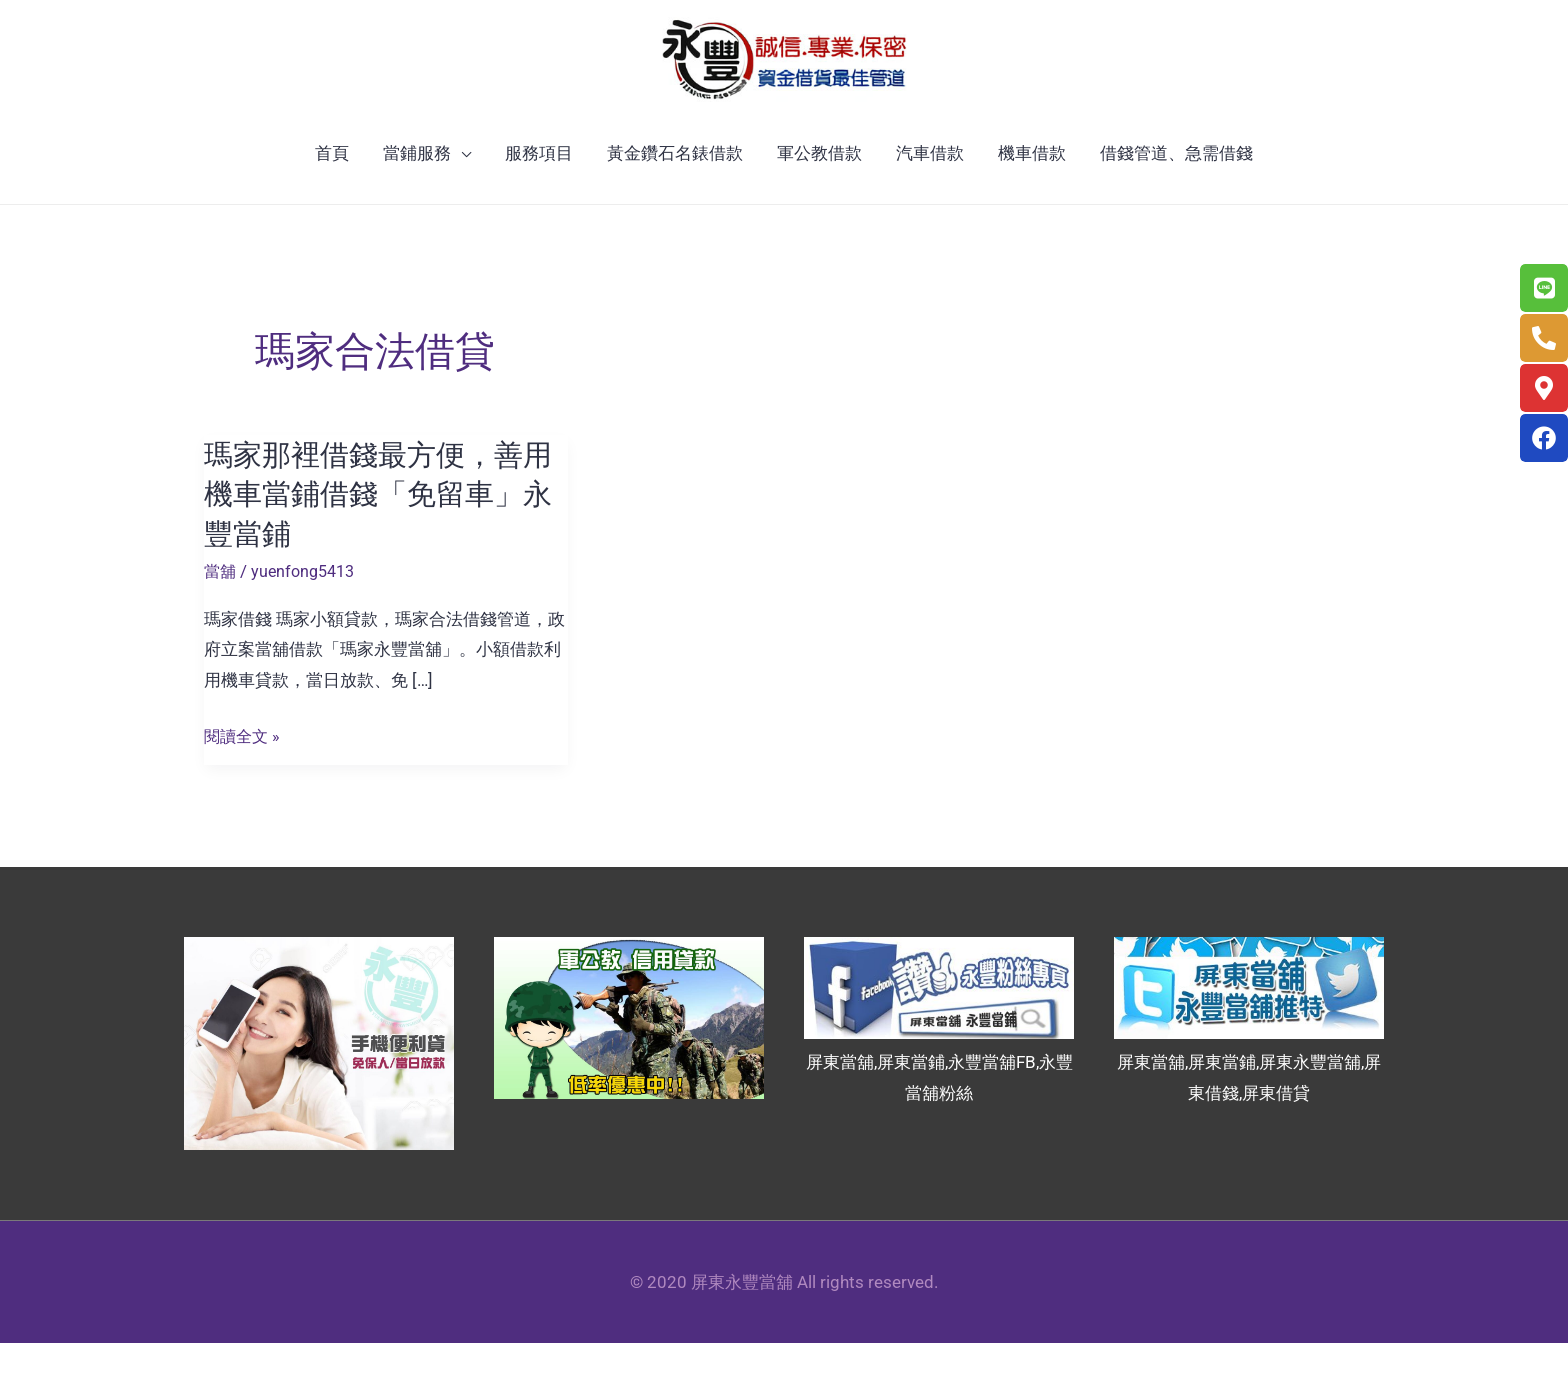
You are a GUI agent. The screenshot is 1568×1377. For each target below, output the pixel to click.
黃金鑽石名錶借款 (675, 188)
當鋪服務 (417, 188)
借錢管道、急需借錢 (1176, 188)
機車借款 (1032, 188)
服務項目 (539, 188)
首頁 (332, 188)
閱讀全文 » (244, 770)
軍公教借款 (819, 188)
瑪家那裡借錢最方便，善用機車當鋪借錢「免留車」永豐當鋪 (384, 528)
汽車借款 (930, 188)
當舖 (221, 605)
